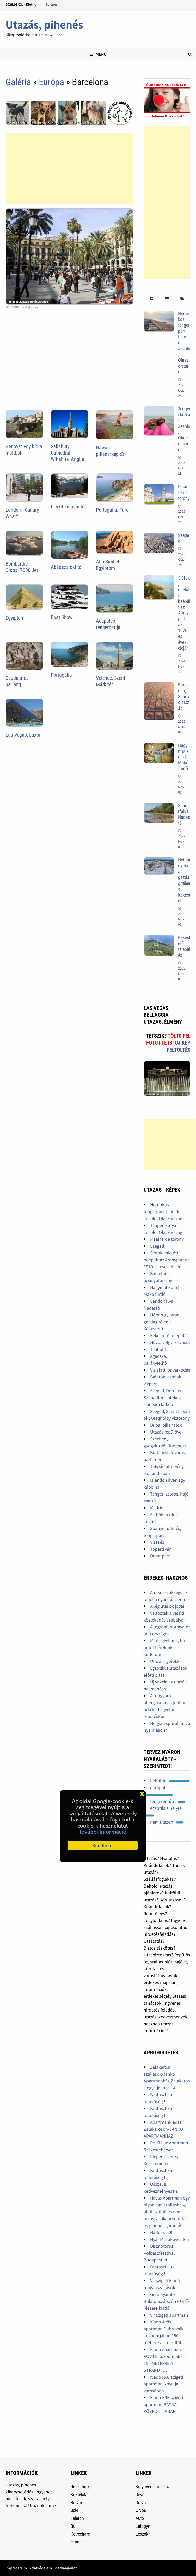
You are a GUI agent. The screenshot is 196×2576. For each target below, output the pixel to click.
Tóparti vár (160, 1549)
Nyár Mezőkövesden (169, 2239)
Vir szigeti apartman (169, 2315)
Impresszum (16, 2567)
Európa (51, 82)
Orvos (141, 2510)
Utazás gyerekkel (166, 1661)
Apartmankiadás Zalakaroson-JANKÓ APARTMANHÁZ (163, 2129)
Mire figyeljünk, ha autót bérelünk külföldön (164, 1647)
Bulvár (76, 2502)
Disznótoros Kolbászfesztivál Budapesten (159, 2253)
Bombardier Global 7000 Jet (22, 567)
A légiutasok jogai (167, 1606)
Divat (140, 2494)
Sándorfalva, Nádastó (184, 814)
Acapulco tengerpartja (108, 624)
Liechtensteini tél (68, 507)
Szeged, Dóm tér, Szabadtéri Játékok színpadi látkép (163, 1397)
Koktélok (78, 2494)
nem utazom (167, 1822)
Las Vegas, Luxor (23, 735)
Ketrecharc (80, 2534)
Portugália (61, 675)
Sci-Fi (75, 2510)
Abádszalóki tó (66, 567)
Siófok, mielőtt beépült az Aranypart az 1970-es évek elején (184, 612)
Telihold (158, 1349)
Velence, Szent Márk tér (110, 681)
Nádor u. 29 (161, 2232)
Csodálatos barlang (17, 681)
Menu (98, 54)
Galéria (18, 82)
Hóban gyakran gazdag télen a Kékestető (184, 880)
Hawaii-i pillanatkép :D (110, 451)
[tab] (151, 299)
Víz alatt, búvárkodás (170, 1370)
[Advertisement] (69, 168)
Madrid (156, 1508)
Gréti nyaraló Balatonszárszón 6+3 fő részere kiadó (166, 2301)
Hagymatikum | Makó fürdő (183, 757)
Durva (141, 2502)
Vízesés (157, 1542)
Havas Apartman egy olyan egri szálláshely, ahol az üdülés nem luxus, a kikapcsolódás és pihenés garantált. (167, 2211)
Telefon (77, 2518)
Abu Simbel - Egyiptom (109, 565)
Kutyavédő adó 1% (152, 2486)
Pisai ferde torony (184, 492)
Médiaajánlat (65, 2567)
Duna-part (160, 1556)
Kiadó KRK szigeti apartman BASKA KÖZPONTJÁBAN (163, 2404)
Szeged (157, 1246)
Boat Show (61, 617)
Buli (74, 2526)
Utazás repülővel (166, 1432)
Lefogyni (143, 2526)
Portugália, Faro (112, 510)
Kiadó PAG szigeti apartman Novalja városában (163, 2384)
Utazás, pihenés (44, 25)
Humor (77, 2541)
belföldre (170, 1780)
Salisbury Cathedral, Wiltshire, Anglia (67, 452)
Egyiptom (15, 618)
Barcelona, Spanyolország (183, 696)
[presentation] (151, 299)
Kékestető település (184, 946)
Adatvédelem (40, 2567)
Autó (140, 2518)
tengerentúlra (167, 1801)
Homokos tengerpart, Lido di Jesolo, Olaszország (163, 1211)
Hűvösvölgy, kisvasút (170, 1342)
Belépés (51, 4)
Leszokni (144, 2534)
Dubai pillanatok (166, 1425)
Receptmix (80, 2486)
